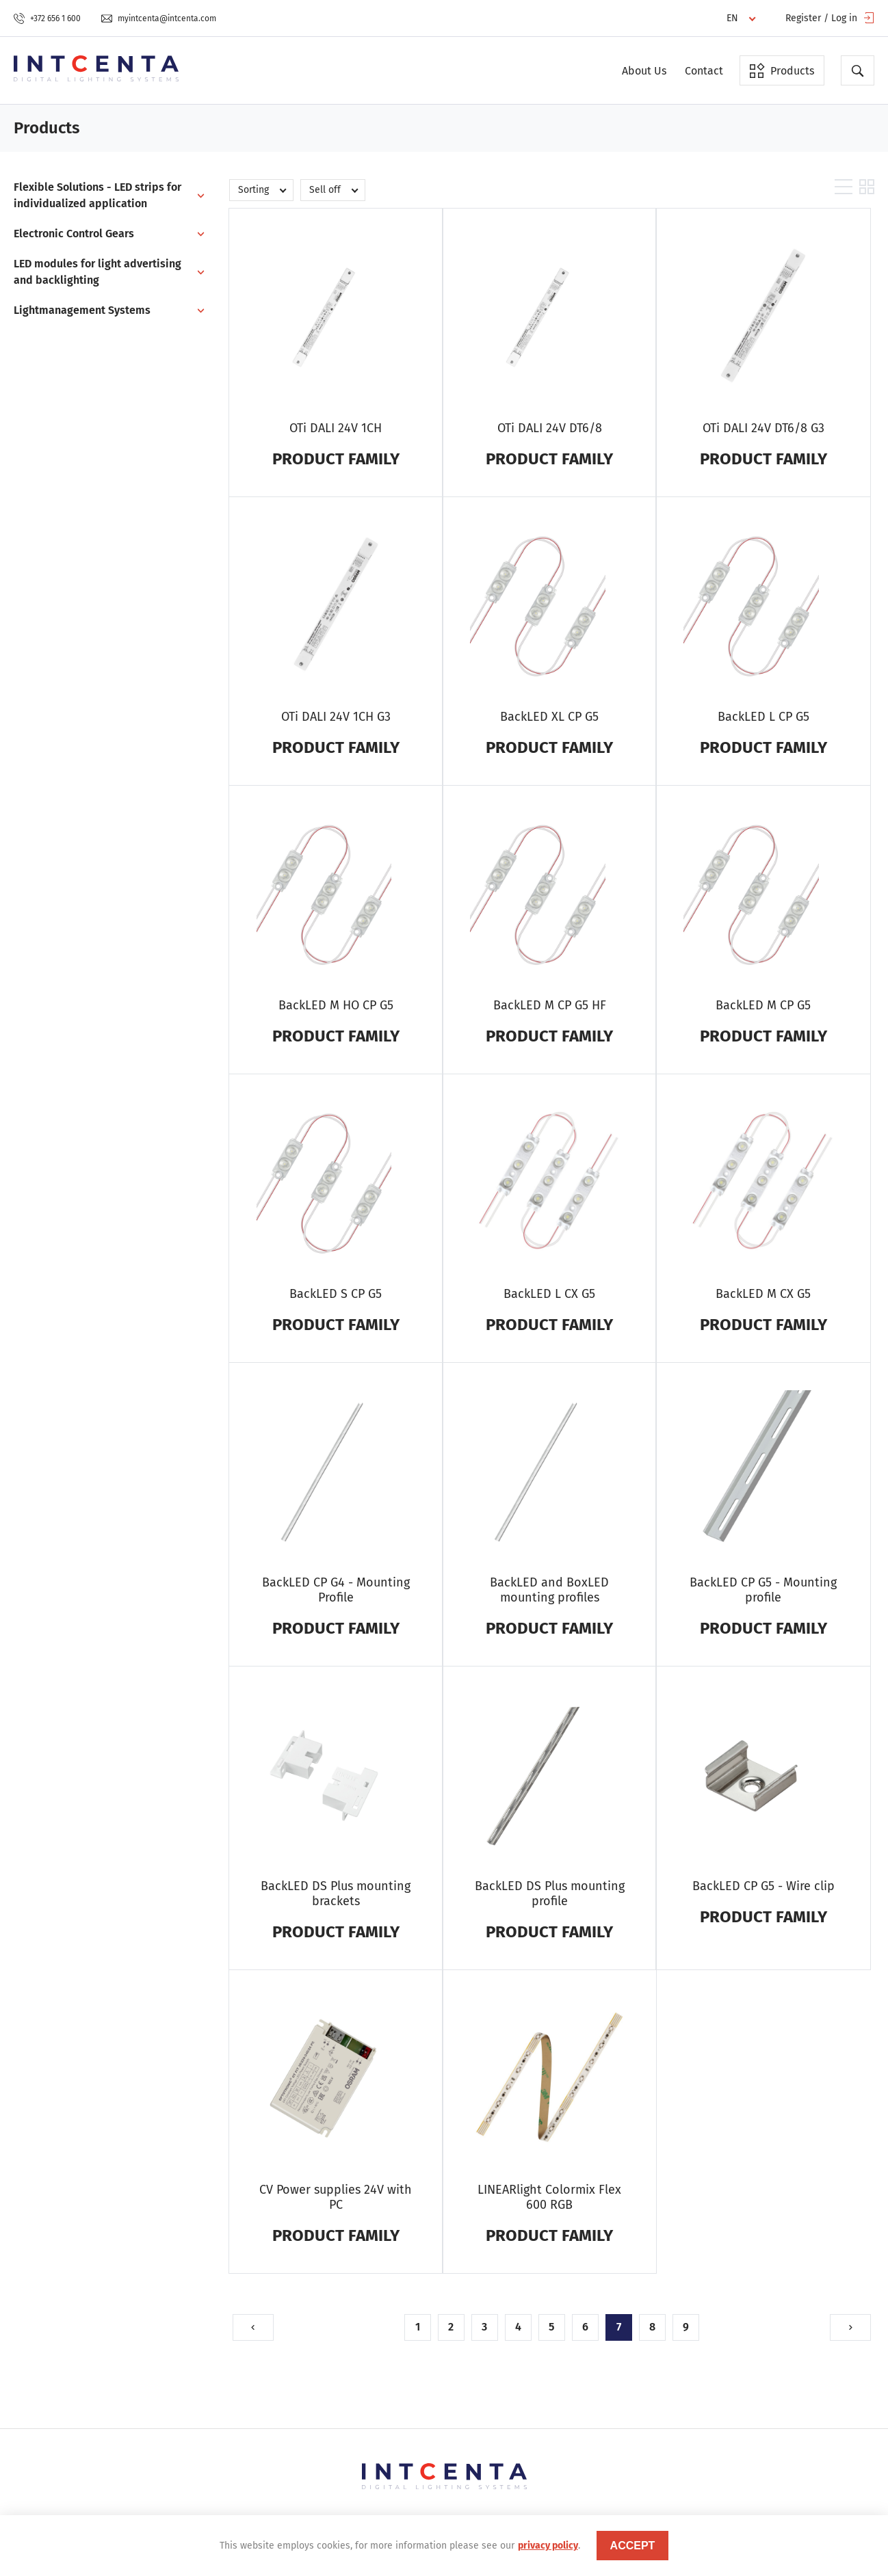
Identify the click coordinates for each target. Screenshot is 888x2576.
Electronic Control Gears (74, 233)
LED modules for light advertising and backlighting (97, 272)
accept (632, 2545)
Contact (704, 70)
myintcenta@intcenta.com (158, 18)
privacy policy (548, 2545)
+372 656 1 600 (47, 18)
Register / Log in (829, 18)
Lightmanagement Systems (82, 310)
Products (782, 70)
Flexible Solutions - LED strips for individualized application (97, 195)
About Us (644, 70)
